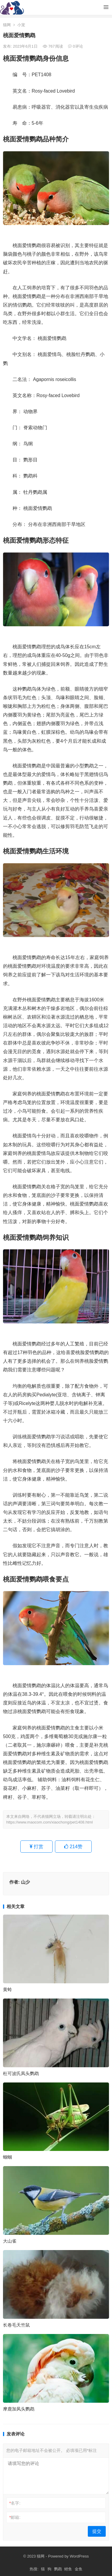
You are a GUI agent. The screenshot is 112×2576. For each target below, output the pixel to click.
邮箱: (14, 2517)
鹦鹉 (58, 2569)
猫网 (7, 25)
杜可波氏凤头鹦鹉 (21, 2073)
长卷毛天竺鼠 (16, 2324)
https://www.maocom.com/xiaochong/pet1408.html (49, 1822)
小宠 (21, 25)
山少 (25, 1882)
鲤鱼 (68, 2569)
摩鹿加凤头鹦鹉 (18, 2408)
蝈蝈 (7, 2157)
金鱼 (78, 2569)
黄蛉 (7, 1989)
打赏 (36, 1846)
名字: (14, 2503)
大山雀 (9, 2241)
